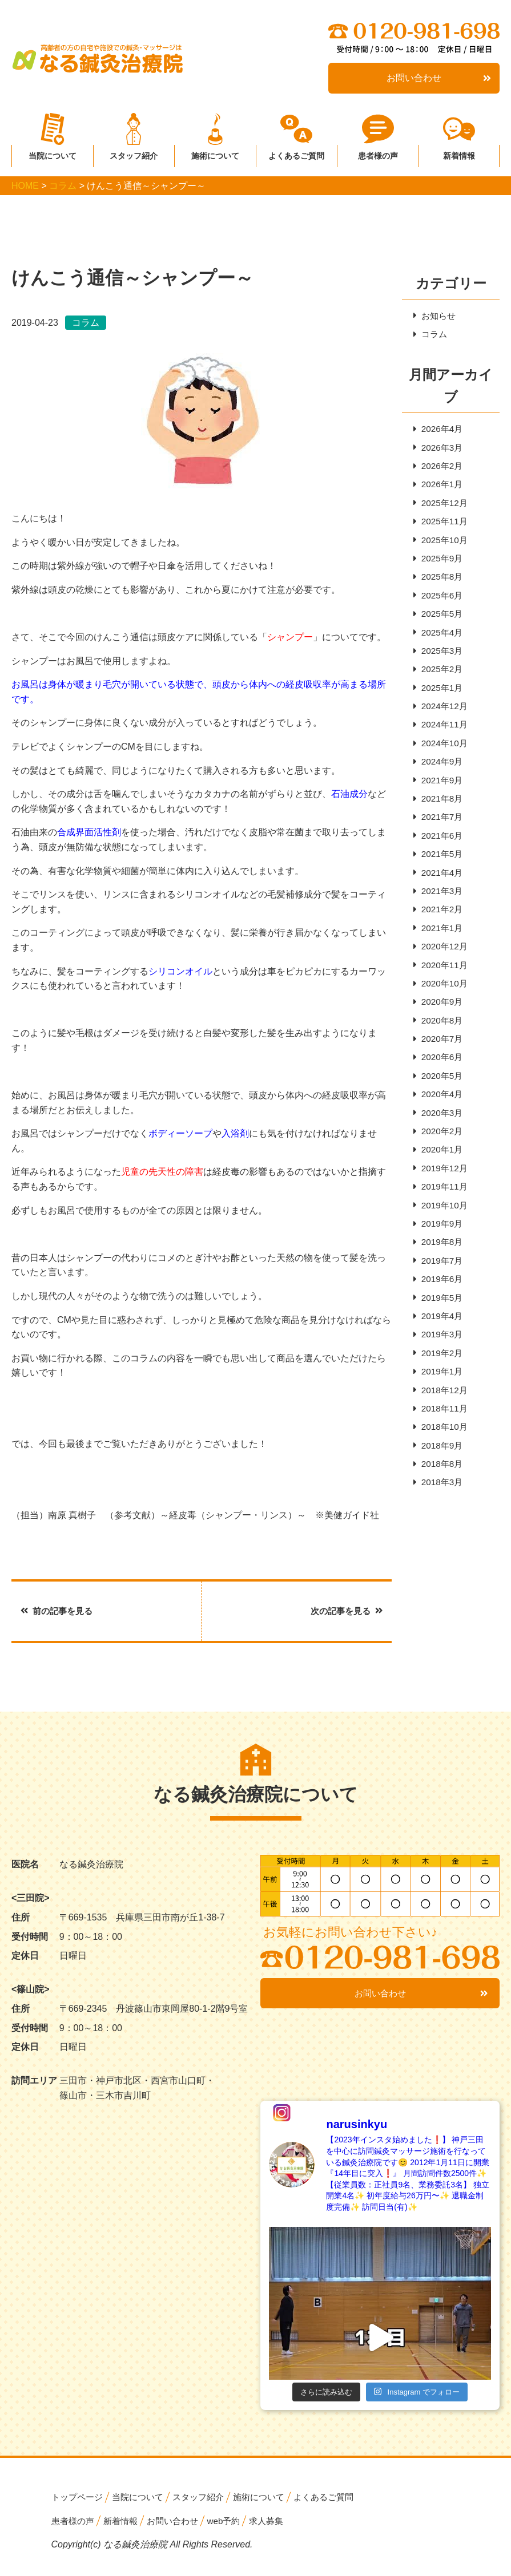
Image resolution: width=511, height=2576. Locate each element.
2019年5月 (439, 1332)
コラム (431, 335)
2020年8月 (439, 1044)
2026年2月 (439, 469)
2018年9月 (439, 1485)
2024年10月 (441, 757)
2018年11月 (441, 1446)
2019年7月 (439, 1293)
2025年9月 (439, 565)
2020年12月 (441, 967)
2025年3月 (439, 661)
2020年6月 (439, 1082)
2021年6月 (439, 853)
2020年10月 (441, 1005)
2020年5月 (439, 1101)
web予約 (233, 2522)
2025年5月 (439, 623)
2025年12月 (441, 507)
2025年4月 (439, 641)
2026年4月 (439, 431)
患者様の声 (378, 152)
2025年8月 (439, 584)
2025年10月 (441, 546)
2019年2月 (439, 1389)
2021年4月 (439, 891)
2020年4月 (439, 1121)
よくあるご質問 (296, 152)
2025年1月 (439, 699)
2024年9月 (439, 776)
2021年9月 (439, 795)
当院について (53, 152)
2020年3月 (439, 1140)
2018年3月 (439, 1523)
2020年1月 (439, 1178)
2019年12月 (441, 1197)
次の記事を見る (344, 1611)
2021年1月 (439, 948)
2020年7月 (439, 1063)
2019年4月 (439, 1351)
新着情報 (459, 152)
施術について (215, 152)
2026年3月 (439, 450)
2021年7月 (439, 833)
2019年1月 (439, 1408)
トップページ (78, 2498)
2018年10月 (441, 1466)
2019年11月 (441, 1217)
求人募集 (278, 2522)
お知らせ (435, 316)
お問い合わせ (439, 78)
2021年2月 (439, 929)
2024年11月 (441, 737)
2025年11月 (441, 527)
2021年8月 (439, 814)
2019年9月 (439, 1255)
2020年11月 (441, 987)
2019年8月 (439, 1274)
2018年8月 (439, 1504)
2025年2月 (439, 680)
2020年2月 (439, 1159)
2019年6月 (439, 1312)
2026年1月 (439, 488)
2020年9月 (439, 1025)
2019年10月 (441, 1236)
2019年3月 (439, 1370)
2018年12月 (441, 1427)
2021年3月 (439, 910)
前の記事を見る (59, 1611)
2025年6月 (439, 603)
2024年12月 (441, 718)
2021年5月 (439, 871)
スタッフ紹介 (134, 152)
